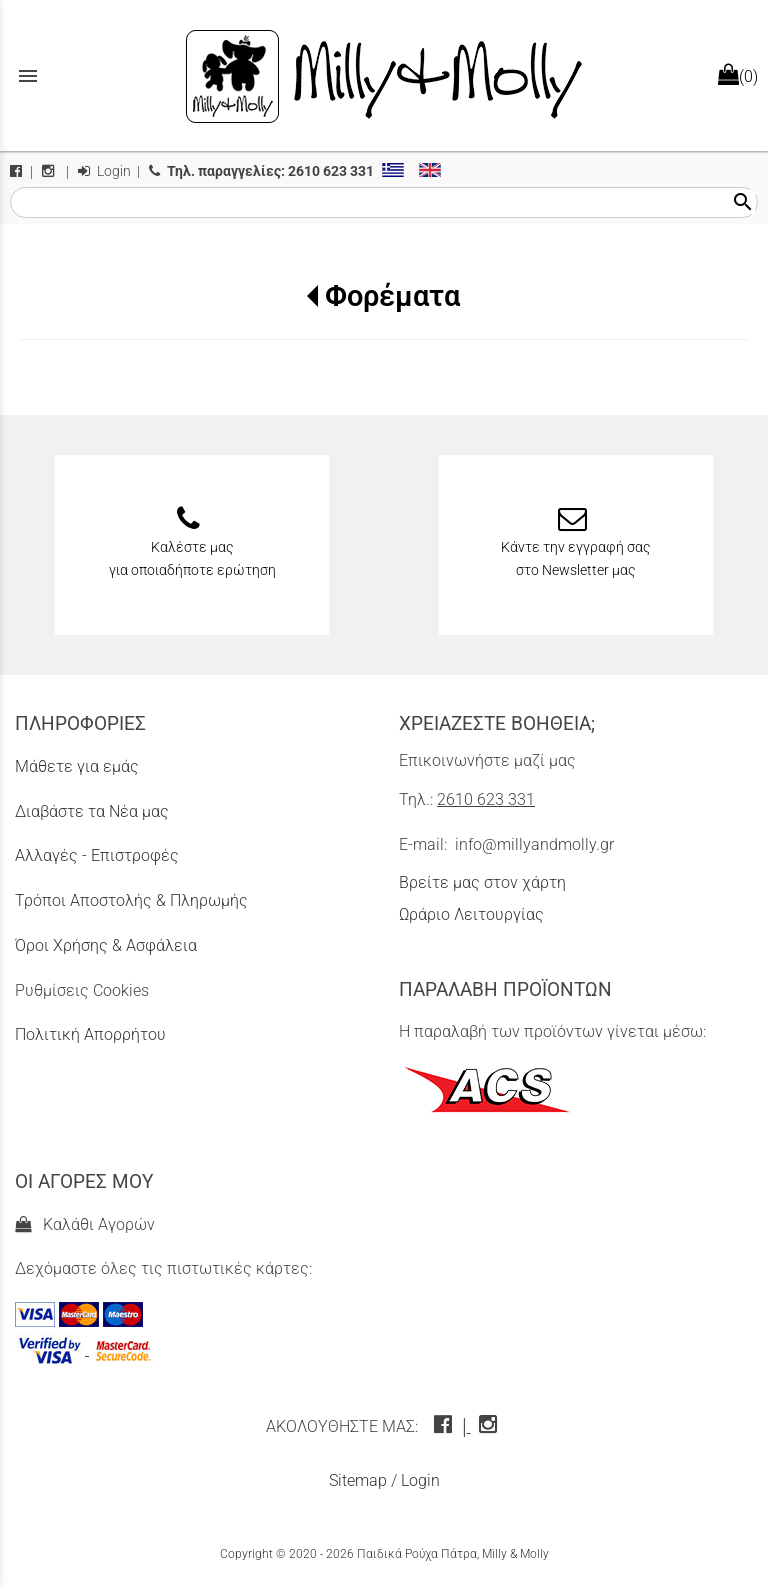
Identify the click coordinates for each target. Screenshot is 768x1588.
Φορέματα (392, 296)
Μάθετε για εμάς (77, 766)
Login (104, 171)
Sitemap (358, 1480)
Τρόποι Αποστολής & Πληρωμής (131, 900)
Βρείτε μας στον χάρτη (482, 882)
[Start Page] (384, 75)
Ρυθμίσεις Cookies (82, 990)
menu (28, 76)
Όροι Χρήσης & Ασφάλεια (106, 945)
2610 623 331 (486, 799)
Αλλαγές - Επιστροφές (97, 855)
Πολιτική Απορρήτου (90, 1034)
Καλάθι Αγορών (85, 1224)
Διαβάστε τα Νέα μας (92, 811)
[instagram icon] (490, 1426)
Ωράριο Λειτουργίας (471, 914)
